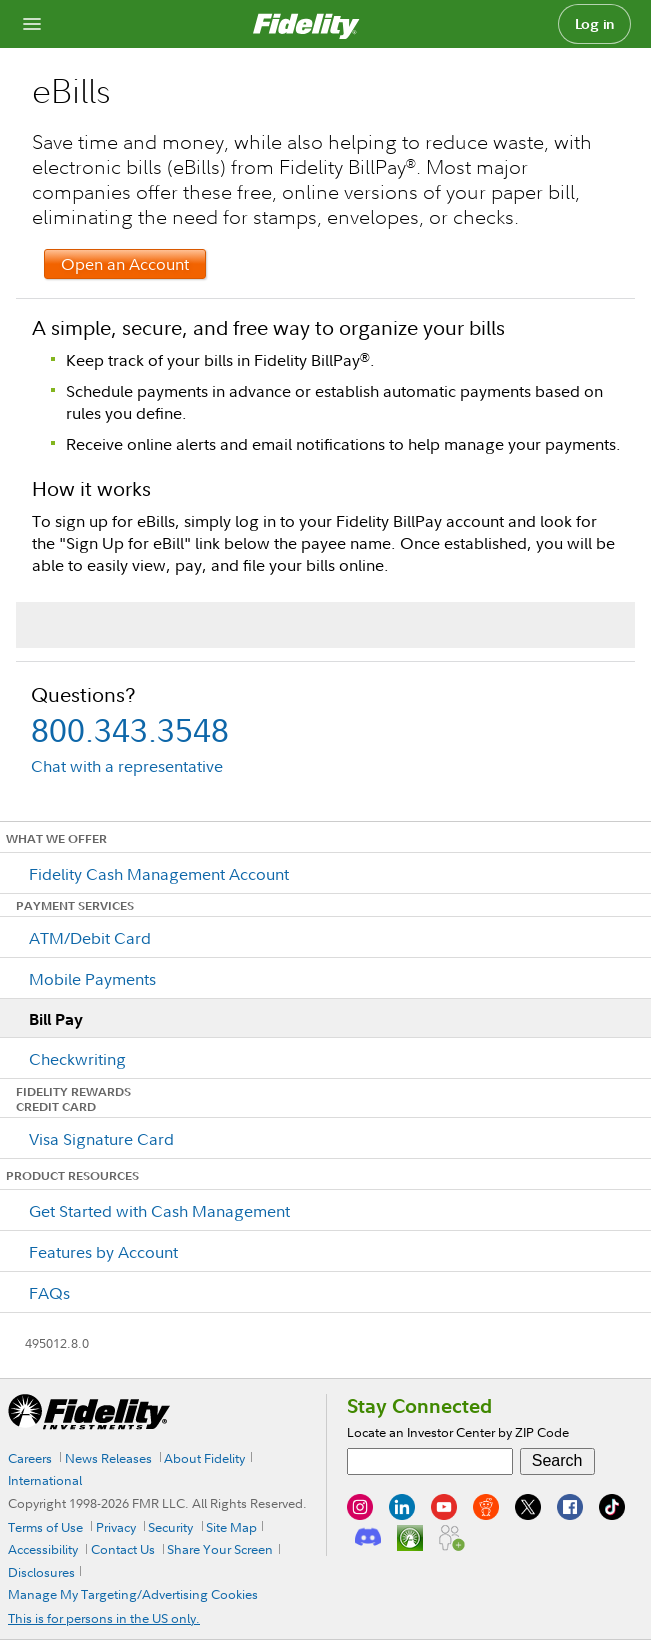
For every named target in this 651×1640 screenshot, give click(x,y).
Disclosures (41, 1572)
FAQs (49, 1293)
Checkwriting (77, 1059)
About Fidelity (204, 1458)
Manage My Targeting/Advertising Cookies (133, 1594)
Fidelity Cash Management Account (159, 874)
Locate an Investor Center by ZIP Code (458, 1432)
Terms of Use (45, 1527)
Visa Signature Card (101, 1139)
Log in (595, 24)
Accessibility (43, 1549)
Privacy (116, 1527)
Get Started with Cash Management (159, 1211)
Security (170, 1527)
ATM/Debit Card (90, 938)
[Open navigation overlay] (32, 24)
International (45, 1480)
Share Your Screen (220, 1549)
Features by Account (103, 1252)
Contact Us (123, 1549)
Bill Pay (56, 1019)
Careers (30, 1458)
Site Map (231, 1527)
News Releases (108, 1458)
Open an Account (125, 264)
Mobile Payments (92, 979)
